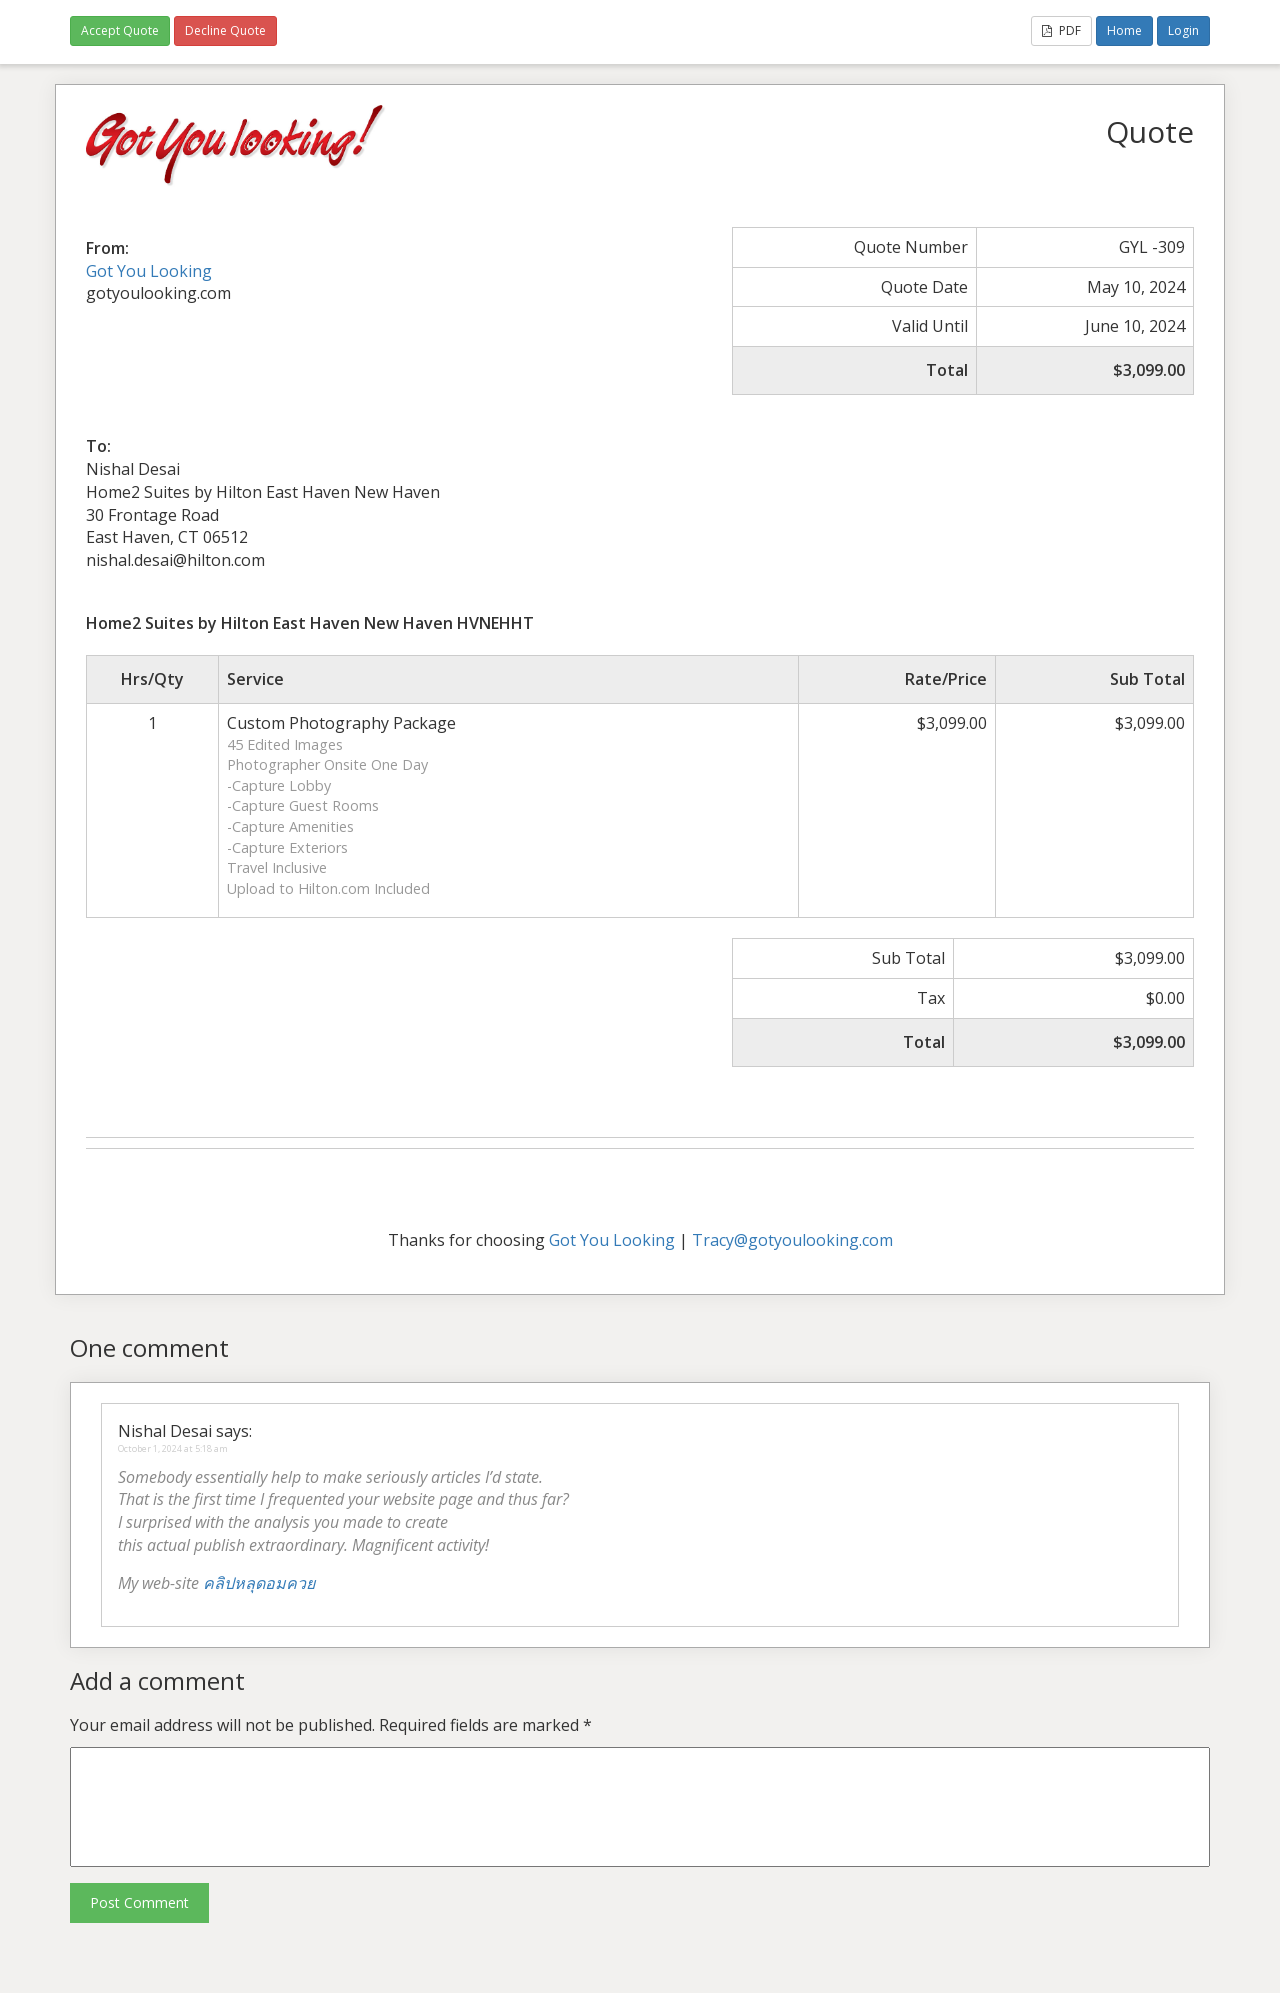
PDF (1061, 30)
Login (1183, 30)
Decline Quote (225, 30)
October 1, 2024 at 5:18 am (173, 1448)
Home (1124, 30)
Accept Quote (120, 30)
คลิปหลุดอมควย (259, 1583)
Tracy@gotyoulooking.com (792, 1240)
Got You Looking (149, 271)
